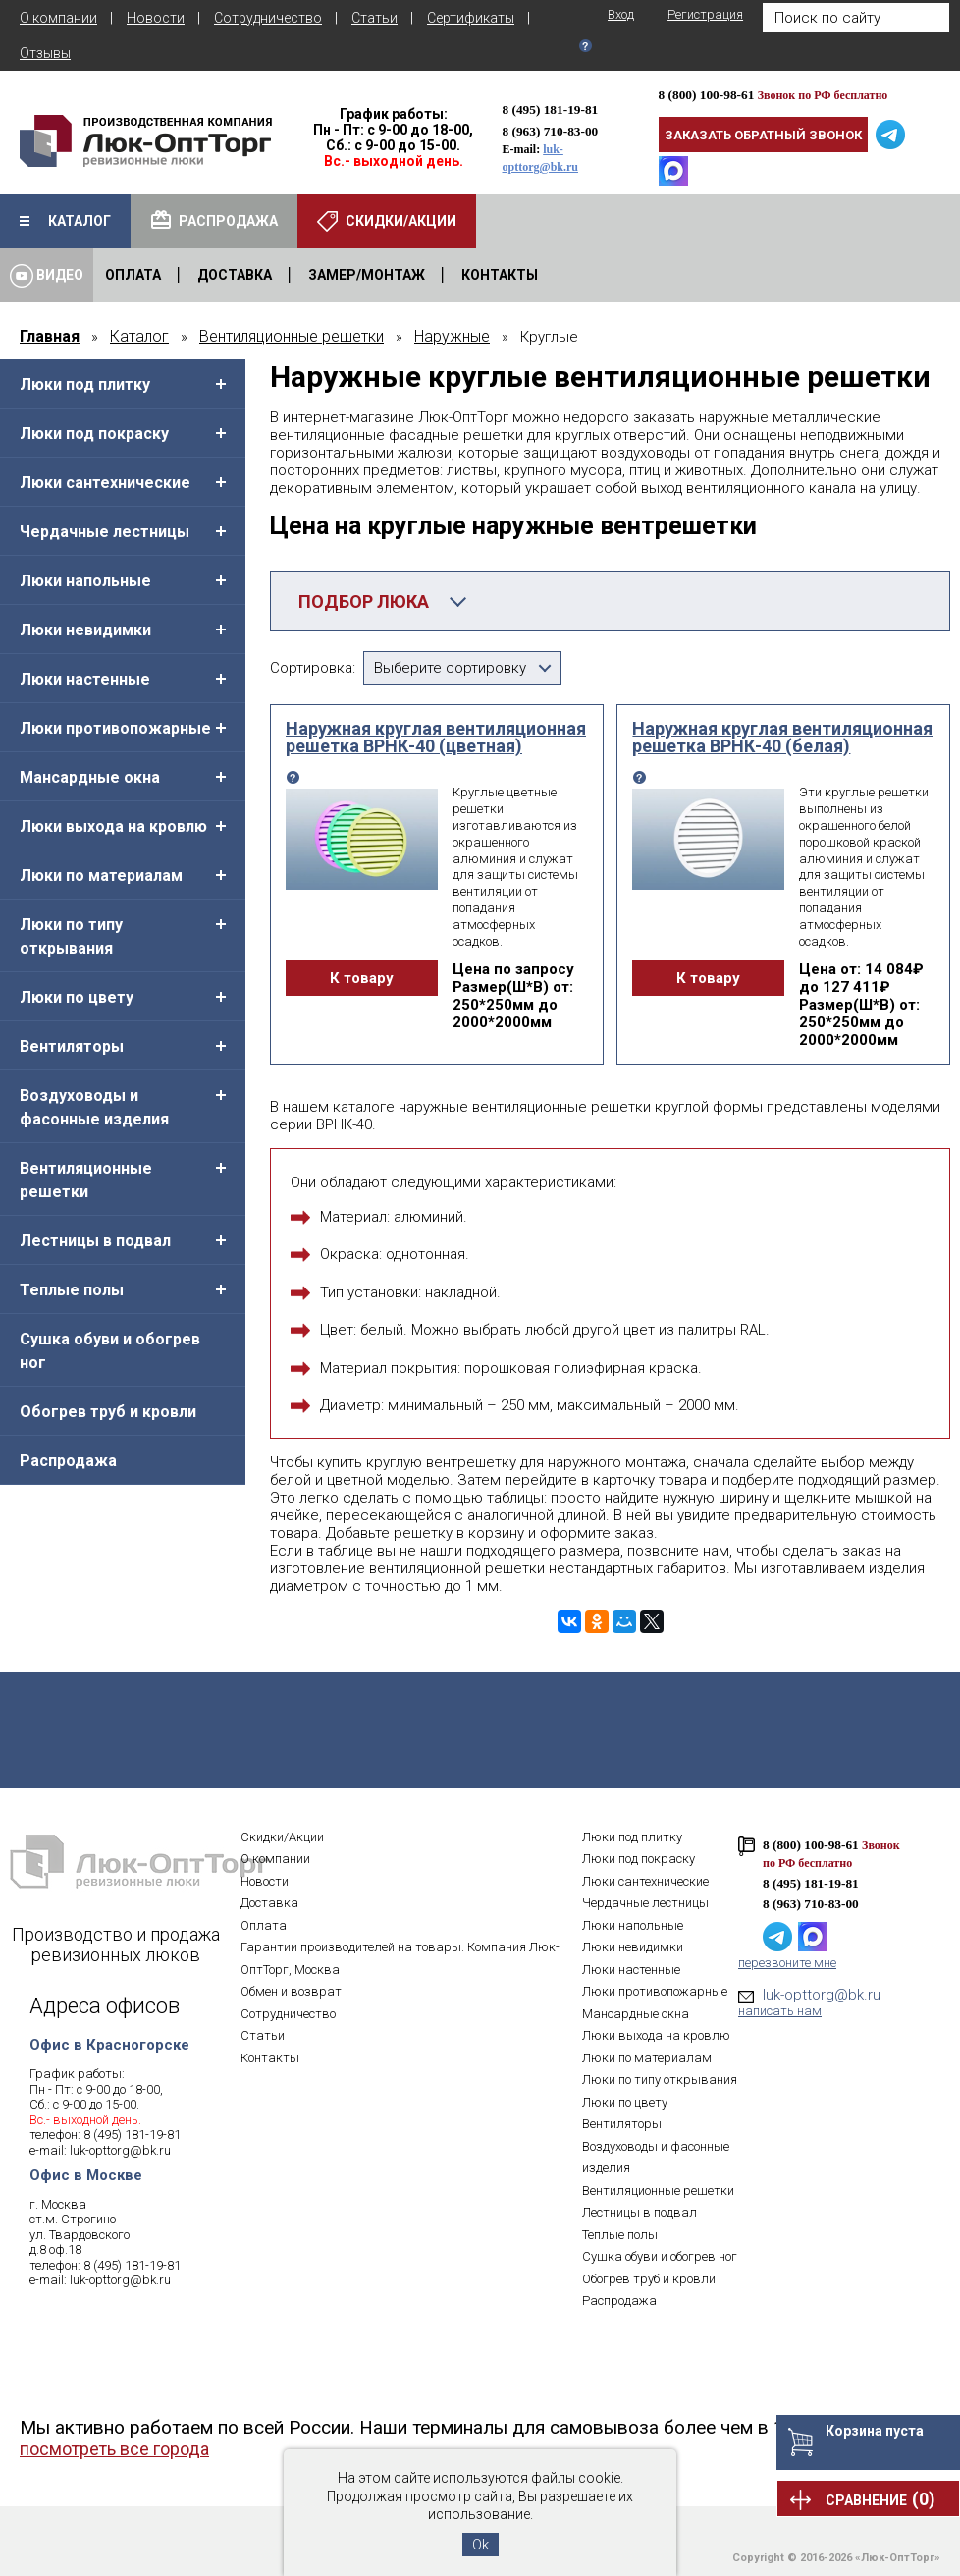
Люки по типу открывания (71, 936)
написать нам (780, 2010)
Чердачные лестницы (104, 531)
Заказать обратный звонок (763, 135)
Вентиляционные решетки (86, 1180)
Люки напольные (85, 581)
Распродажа (68, 1461)
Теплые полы (72, 1290)
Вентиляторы (72, 1046)
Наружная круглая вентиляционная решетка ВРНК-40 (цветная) (436, 737)
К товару (362, 978)
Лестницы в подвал (95, 1241)
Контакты (269, 2058)
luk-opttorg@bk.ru (120, 2150)
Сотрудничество (268, 18)
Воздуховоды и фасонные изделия (94, 1107)
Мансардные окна (90, 777)
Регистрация (705, 14)
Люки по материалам (101, 875)
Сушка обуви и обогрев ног (110, 1351)
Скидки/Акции (282, 1837)
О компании (58, 18)
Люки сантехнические (105, 482)
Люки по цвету (76, 997)
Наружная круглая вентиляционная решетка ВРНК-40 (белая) (782, 737)
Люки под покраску (94, 433)
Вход (621, 14)
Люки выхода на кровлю (113, 826)
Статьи (374, 18)
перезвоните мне (787, 1962)
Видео (46, 276)
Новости (156, 18)
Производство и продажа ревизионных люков (116, 1944)
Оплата (263, 1925)
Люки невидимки (85, 630)
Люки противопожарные (115, 728)
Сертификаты (470, 18)
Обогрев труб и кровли (108, 1411)
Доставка (269, 1902)
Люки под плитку (85, 384)
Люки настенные (85, 679)
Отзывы (45, 53)
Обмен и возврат (291, 1991)
